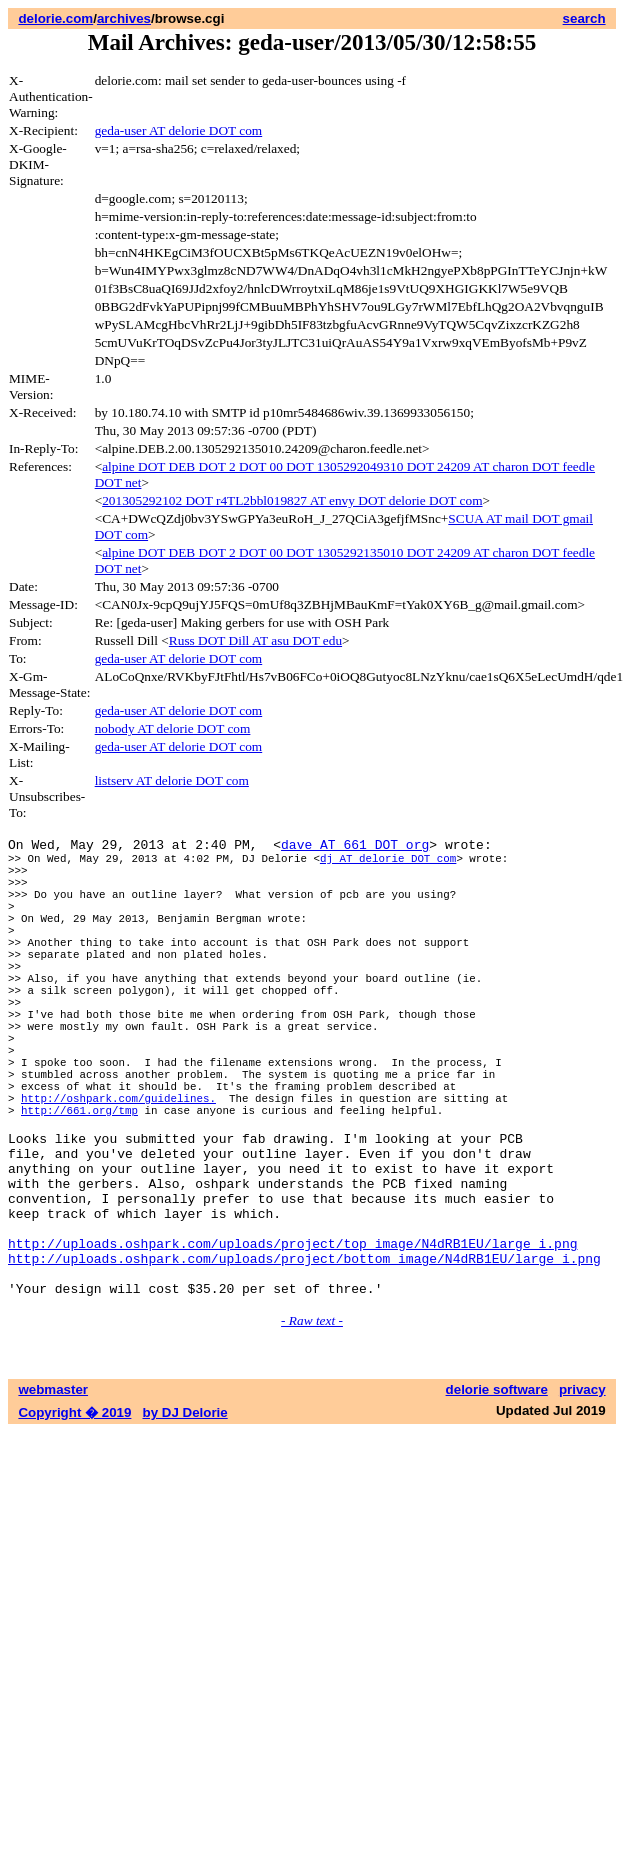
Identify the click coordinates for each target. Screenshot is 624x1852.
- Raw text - (312, 1425)
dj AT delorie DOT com (388, 863)
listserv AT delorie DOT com (172, 780)
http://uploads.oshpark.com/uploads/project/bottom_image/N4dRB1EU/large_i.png (304, 1357)
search (584, 18)
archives (124, 18)
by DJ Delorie (185, 1517)
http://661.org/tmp (79, 1178)
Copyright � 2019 (74, 1517)
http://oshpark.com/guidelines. (118, 1163)
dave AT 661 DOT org (355, 847)
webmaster (53, 1494)
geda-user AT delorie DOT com (179, 130)
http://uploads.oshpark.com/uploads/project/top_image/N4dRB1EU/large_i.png (292, 1339)
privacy (582, 1494)
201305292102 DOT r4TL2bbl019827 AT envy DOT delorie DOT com (292, 500)
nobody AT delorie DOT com (173, 728)
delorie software (497, 1494)
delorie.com (55, 18)
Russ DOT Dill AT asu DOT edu (255, 640)
